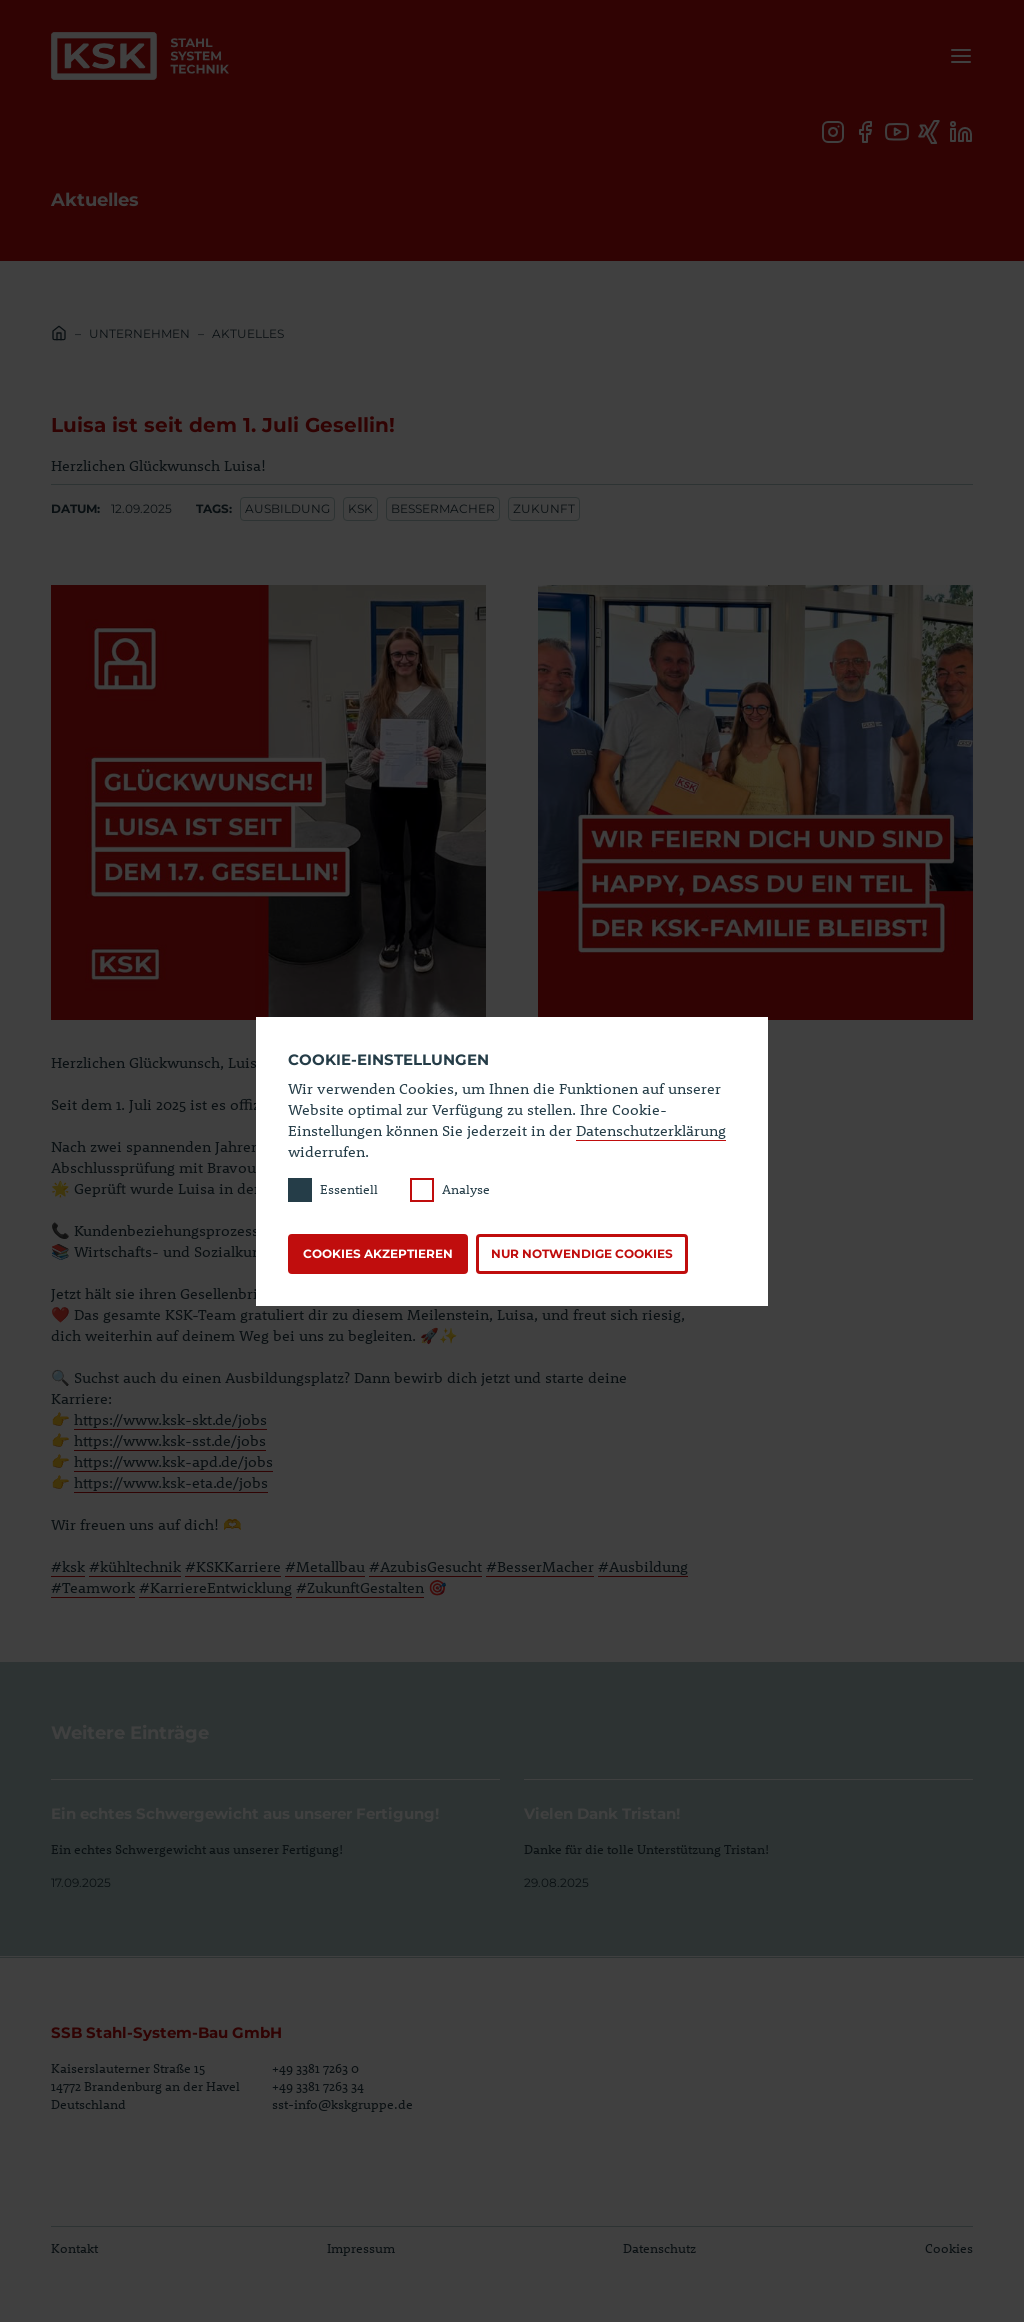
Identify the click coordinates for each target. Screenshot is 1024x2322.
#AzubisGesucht (425, 1566)
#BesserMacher (540, 1566)
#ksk (68, 1566)
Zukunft (544, 508)
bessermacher (443, 508)
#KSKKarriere (233, 1566)
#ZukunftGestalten (360, 1587)
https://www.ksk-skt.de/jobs (170, 1419)
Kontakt (74, 2248)
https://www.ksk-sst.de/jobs (170, 1440)
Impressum (361, 2248)
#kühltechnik (135, 1566)
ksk (360, 508)
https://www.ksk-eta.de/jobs (171, 1482)
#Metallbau (325, 1566)
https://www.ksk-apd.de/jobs (173, 1461)
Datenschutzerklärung (651, 1130)
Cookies (949, 2248)
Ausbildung (287, 508)
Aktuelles (248, 333)
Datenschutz (659, 2248)
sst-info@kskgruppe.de (342, 2104)
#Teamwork (93, 1587)
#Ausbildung (643, 1566)
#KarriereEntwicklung (215, 1587)
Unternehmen (139, 333)
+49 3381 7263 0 (315, 2068)
